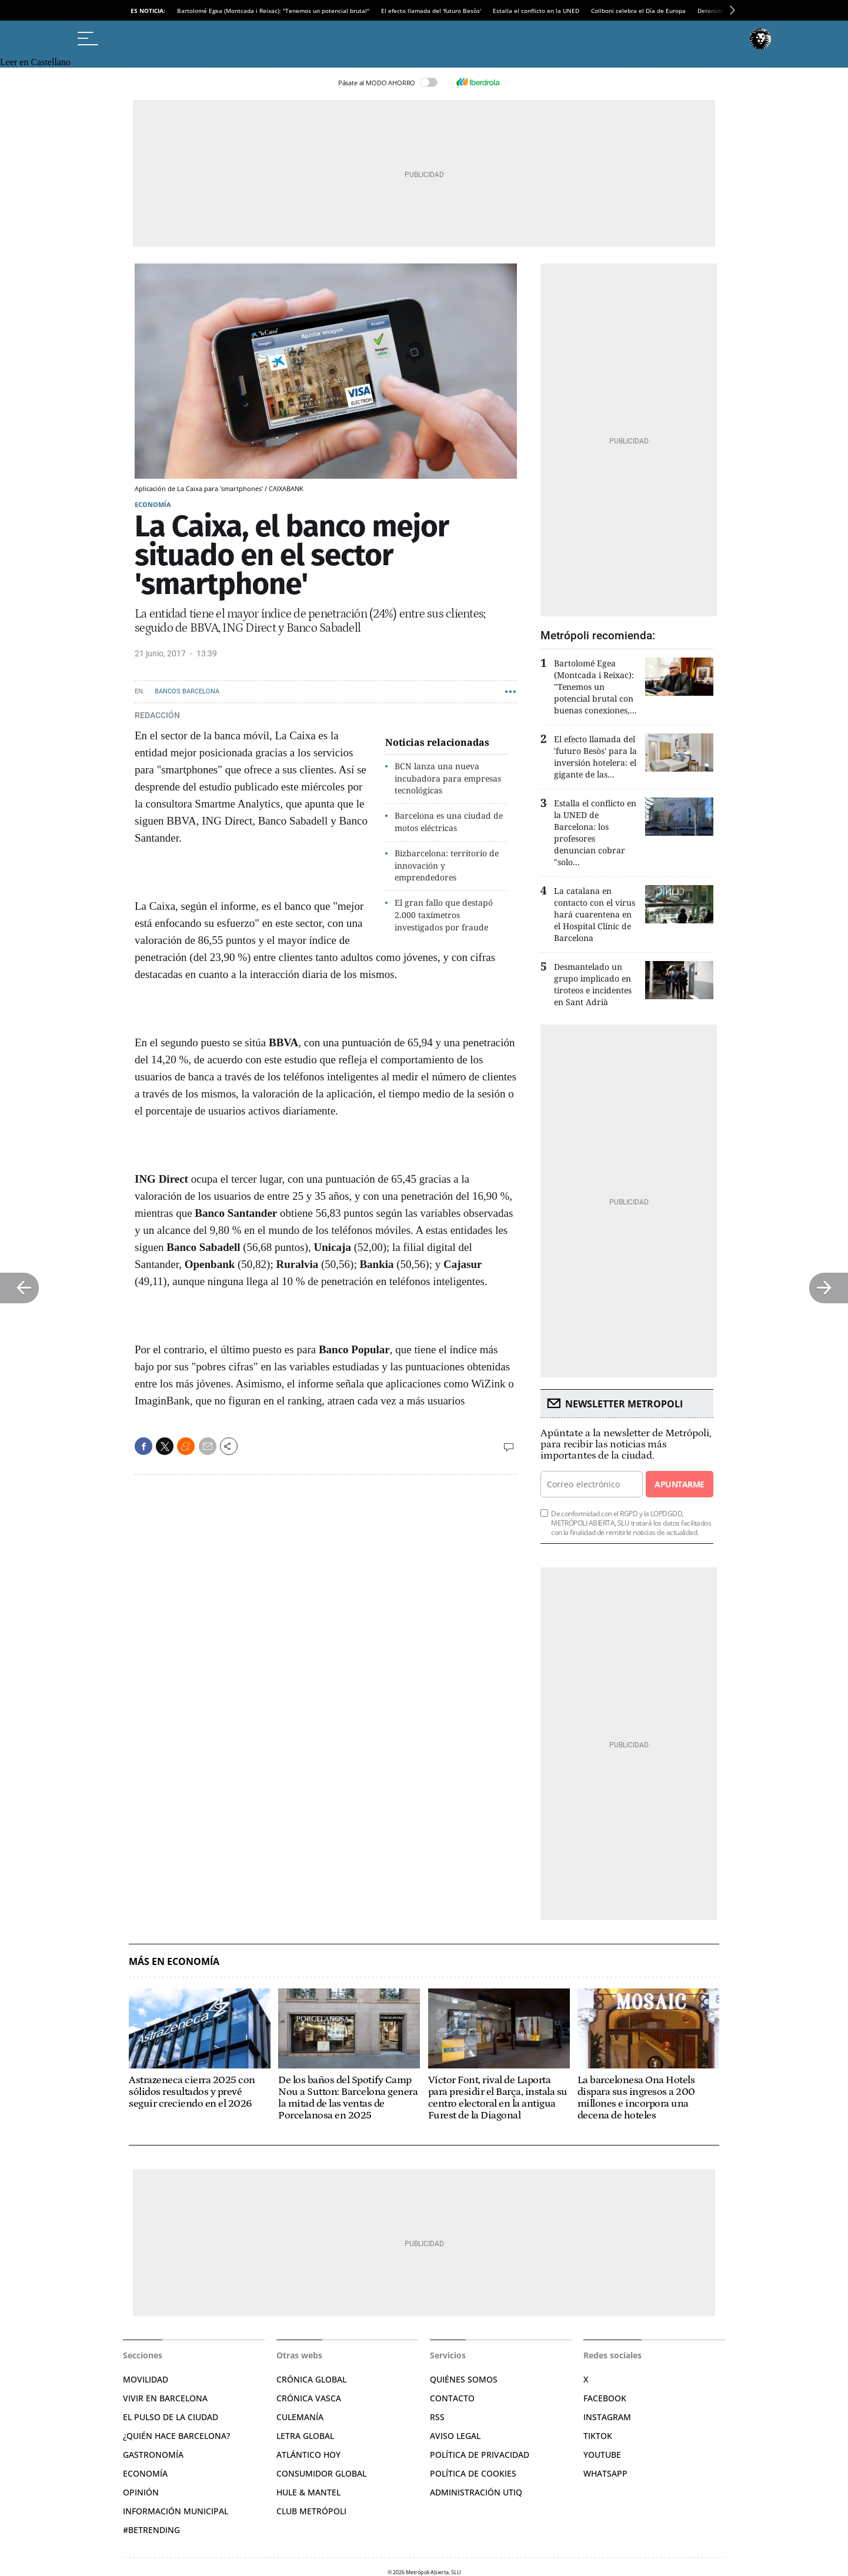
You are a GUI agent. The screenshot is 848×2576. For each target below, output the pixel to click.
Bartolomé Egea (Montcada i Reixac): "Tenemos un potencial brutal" (273, 10)
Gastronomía (153, 2454)
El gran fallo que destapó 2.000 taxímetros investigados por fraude (444, 915)
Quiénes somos (464, 2379)
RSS (437, 2416)
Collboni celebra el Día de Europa (638, 10)
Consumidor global (321, 2473)
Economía (153, 504)
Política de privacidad (479, 2454)
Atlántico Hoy (308, 2454)
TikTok (597, 2435)
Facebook (604, 2398)
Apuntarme (679, 1484)
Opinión (141, 2492)
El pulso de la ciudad (170, 2416)
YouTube (602, 2454)
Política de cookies (473, 2473)
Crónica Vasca (308, 2398)
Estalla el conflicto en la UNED (536, 10)
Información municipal (175, 2511)
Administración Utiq (476, 2492)
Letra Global (305, 2435)
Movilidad (145, 2379)
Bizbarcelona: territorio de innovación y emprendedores (447, 865)
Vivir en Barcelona (165, 2398)
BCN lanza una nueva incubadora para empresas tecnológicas (448, 778)
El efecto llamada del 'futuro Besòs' (431, 10)
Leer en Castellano (35, 62)
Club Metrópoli (311, 2511)
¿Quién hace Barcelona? (176, 2435)
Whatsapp (605, 2473)
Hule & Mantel (308, 2492)
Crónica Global (311, 2379)
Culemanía (299, 2416)
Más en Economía (174, 1962)
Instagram (607, 2416)
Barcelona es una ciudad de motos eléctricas (449, 821)
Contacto (452, 2398)
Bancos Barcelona (187, 691)
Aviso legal (455, 2435)
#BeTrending (151, 2529)
